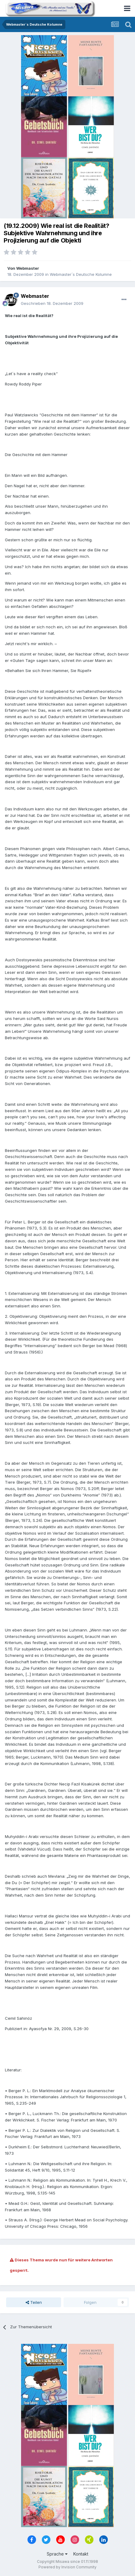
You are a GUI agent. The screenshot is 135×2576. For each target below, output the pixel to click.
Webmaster (27, 268)
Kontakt (80, 2553)
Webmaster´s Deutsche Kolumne (81, 274)
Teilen (34, 2302)
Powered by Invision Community (67, 2567)
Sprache (57, 2553)
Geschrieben (52, 303)
